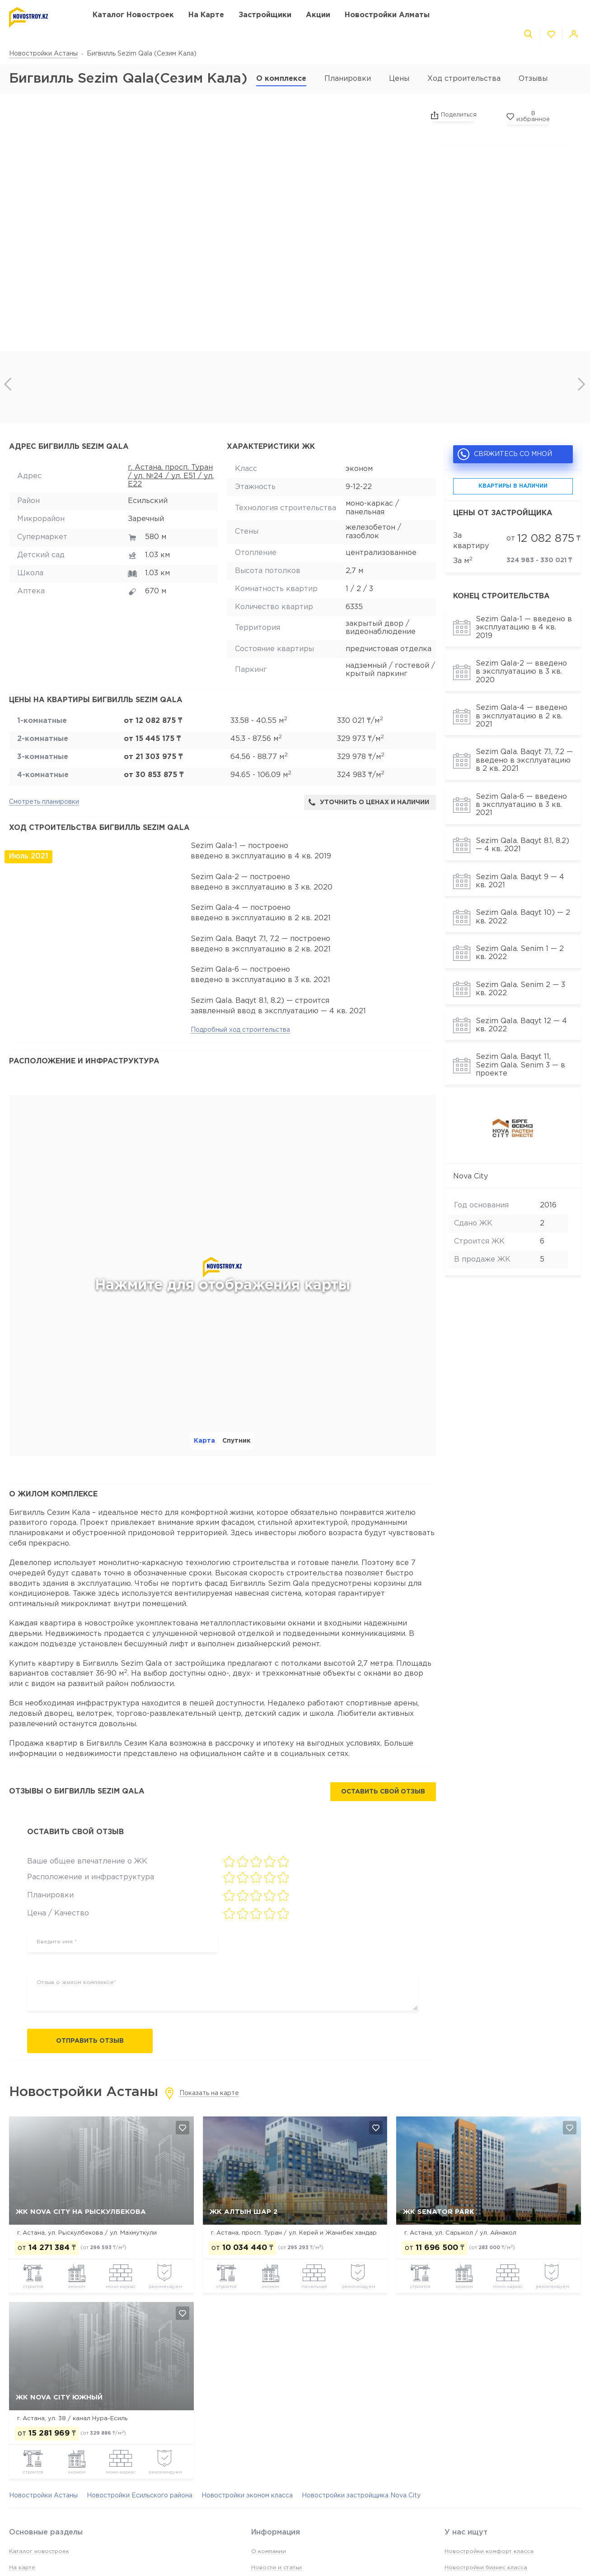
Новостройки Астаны (43, 53)
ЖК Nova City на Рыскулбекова (81, 2212)
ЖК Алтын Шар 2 (243, 2212)
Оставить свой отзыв (383, 1792)
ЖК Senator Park (438, 2212)
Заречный (146, 519)
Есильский (148, 501)
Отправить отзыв (90, 2041)
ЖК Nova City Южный (59, 2397)
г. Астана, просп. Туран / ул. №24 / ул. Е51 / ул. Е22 (171, 476)
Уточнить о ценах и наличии (369, 802)
